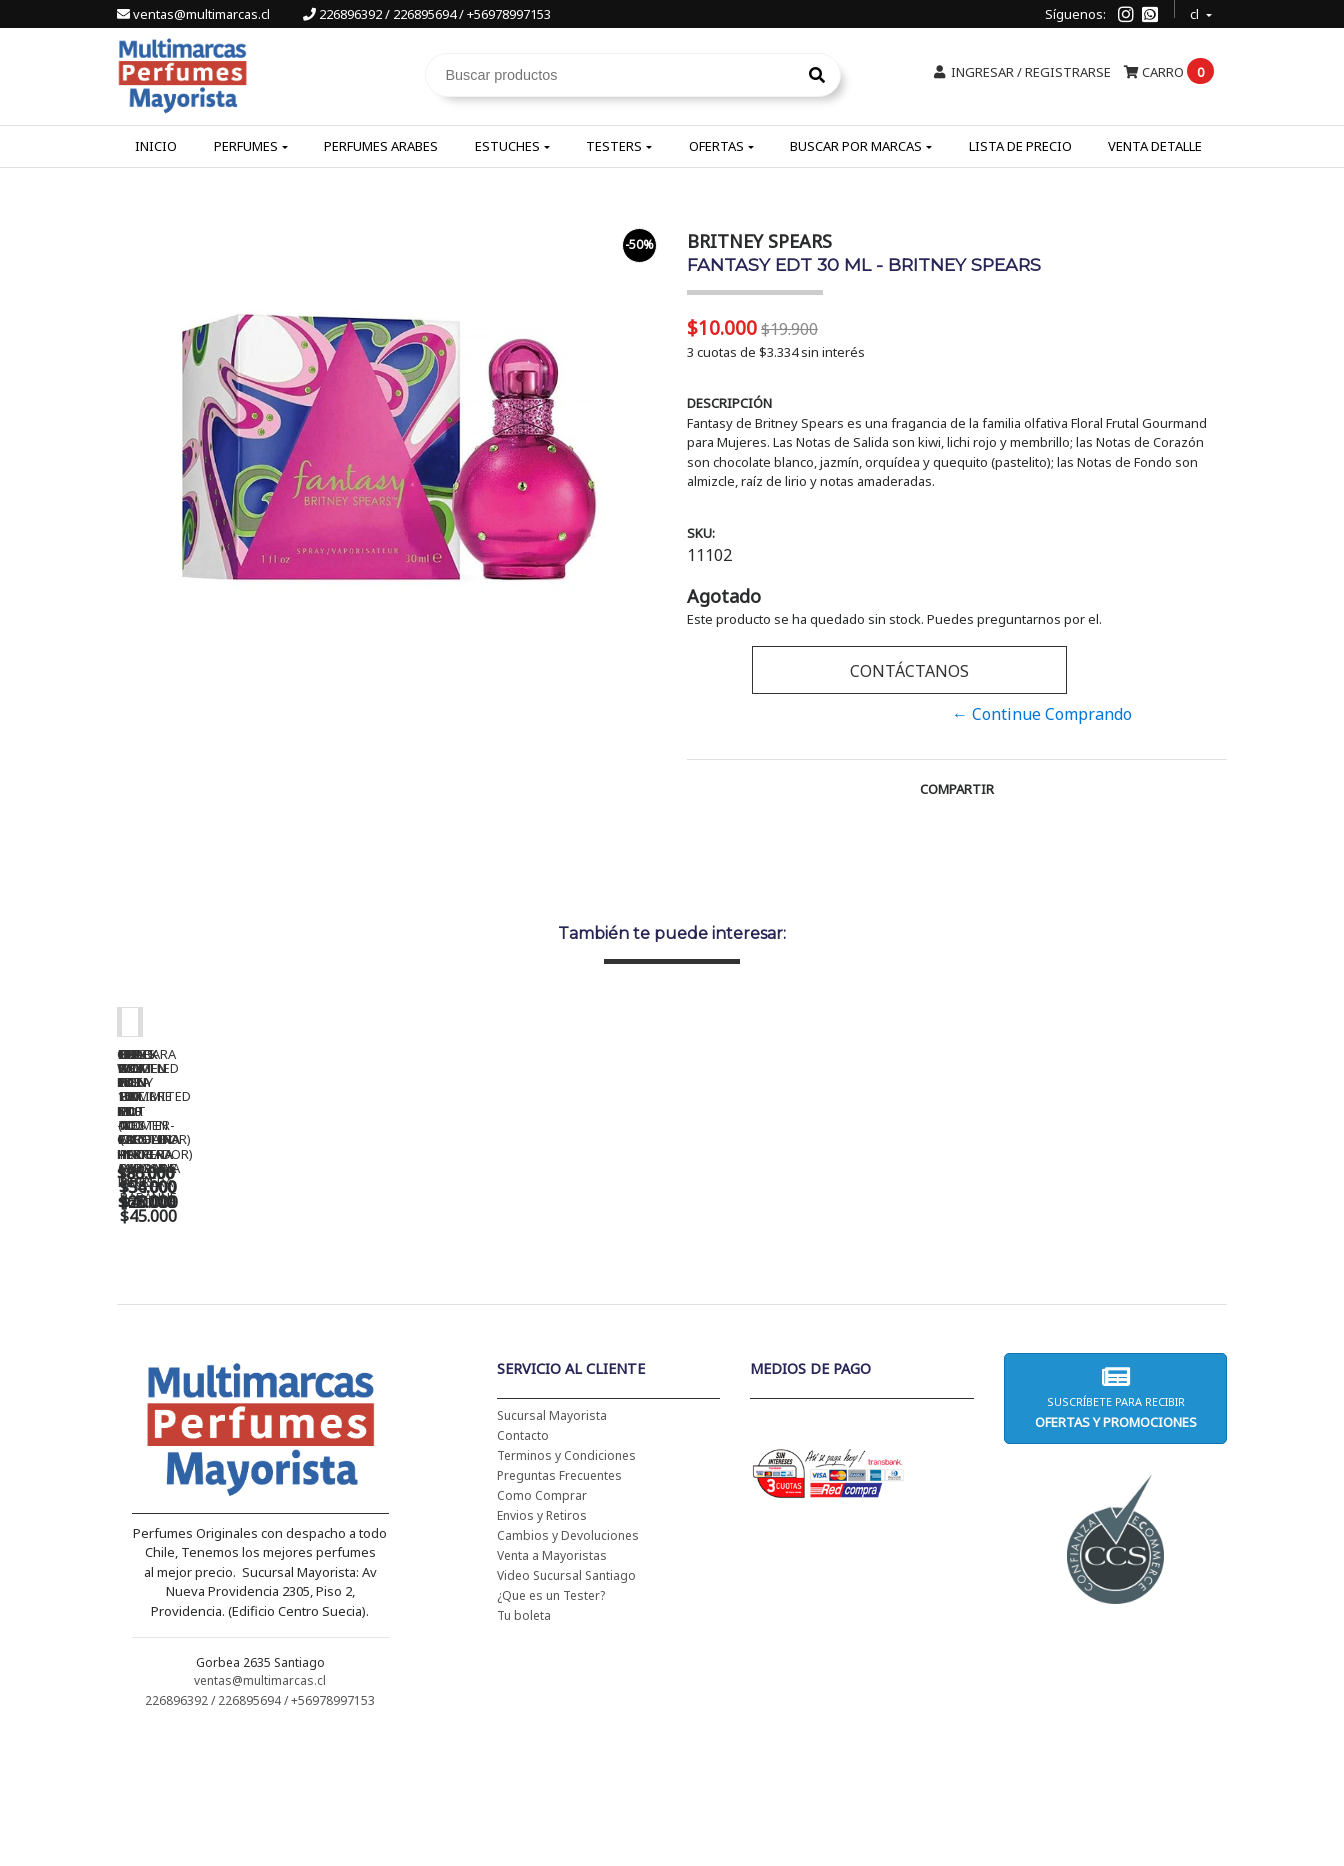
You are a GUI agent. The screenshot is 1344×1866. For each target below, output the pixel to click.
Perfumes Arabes (381, 146)
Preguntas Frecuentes (559, 1604)
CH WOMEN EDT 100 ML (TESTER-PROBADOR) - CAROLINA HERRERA (537, 1319)
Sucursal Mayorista (552, 1544)
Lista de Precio (1020, 146)
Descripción (729, 403)
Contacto (523, 1564)
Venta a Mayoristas (552, 1684)
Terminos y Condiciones (566, 1584)
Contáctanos (909, 671)
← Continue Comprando (1042, 714)
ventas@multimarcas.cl (195, 14)
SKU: (701, 533)
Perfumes (246, 146)
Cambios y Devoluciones (568, 1664)
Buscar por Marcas (856, 146)
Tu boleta (524, 1744)
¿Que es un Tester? (551, 1724)
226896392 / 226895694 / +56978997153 (427, 14)
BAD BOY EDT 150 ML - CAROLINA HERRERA (817, 1312)
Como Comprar (542, 1624)
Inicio (156, 146)
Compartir (957, 789)
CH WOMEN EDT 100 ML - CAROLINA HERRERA (257, 1312)
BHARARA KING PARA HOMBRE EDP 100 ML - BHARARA (1097, 1319)
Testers (614, 146)
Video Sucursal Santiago (566, 1704)
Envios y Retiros (542, 1644)
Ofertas (716, 146)
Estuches (507, 146)
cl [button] (1196, 11)
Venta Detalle (1155, 146)
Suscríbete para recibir (1115, 1526)
